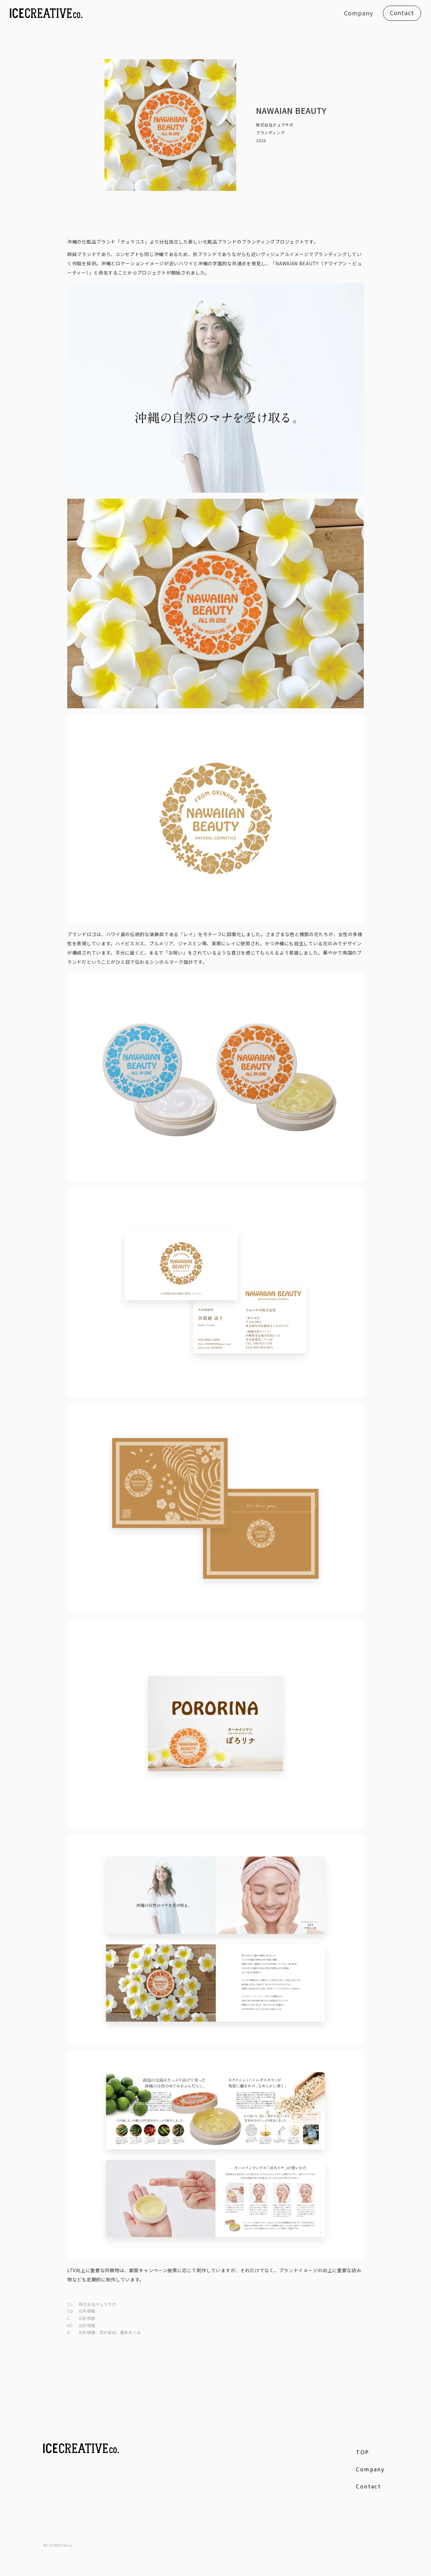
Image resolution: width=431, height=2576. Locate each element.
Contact (402, 12)
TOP (362, 2452)
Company (358, 13)
